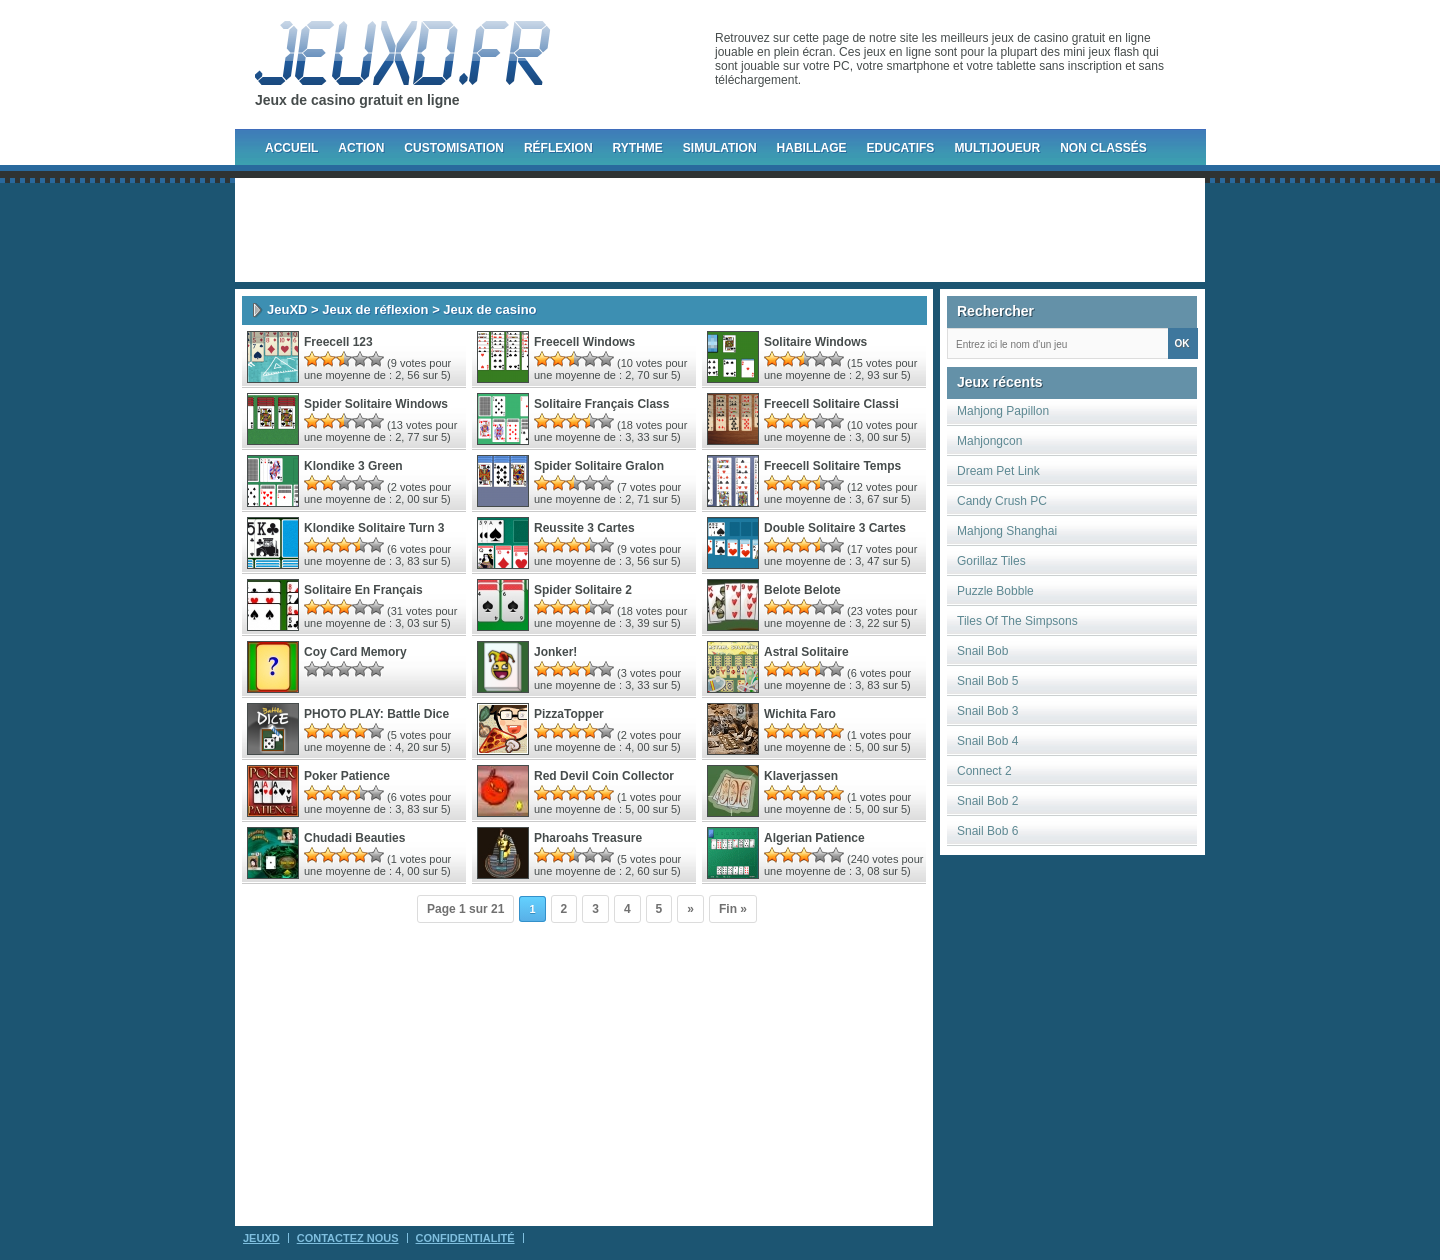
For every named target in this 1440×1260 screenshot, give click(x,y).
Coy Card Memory (355, 652)
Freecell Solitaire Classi (831, 404)
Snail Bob (982, 651)
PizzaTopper (569, 714)
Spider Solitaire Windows (376, 404)
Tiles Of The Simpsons (1017, 621)
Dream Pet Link (998, 471)
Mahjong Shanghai (1007, 531)
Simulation (720, 148)
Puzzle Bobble (995, 591)
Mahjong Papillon (1003, 411)
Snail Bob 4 (987, 741)
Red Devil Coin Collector (604, 776)
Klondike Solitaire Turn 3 (374, 528)
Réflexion (558, 148)
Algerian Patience (814, 838)
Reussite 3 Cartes (584, 528)
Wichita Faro (800, 714)
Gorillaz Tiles (991, 561)
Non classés (1103, 148)
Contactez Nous (348, 1238)
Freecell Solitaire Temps (832, 466)
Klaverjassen (801, 776)
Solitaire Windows (815, 342)
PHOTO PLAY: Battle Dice (376, 714)
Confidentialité (465, 1238)
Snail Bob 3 (987, 711)
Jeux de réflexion (375, 309)
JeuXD (287, 309)
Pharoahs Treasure (588, 838)
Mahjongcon (989, 441)
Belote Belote (802, 590)
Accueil (291, 148)
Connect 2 (984, 771)
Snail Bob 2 (987, 801)
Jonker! (555, 652)
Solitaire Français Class (601, 404)
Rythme (638, 148)
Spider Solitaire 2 (583, 590)
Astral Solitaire (806, 652)
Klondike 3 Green (353, 466)
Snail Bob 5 (987, 681)
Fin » (733, 909)
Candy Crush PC (1002, 501)
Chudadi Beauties (354, 838)
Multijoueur (997, 148)
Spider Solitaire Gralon (599, 466)
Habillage (812, 148)
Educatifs (901, 148)
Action (361, 148)
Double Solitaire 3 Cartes (835, 528)
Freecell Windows (584, 342)
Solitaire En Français (363, 590)
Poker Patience (347, 776)
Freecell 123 (338, 342)
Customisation (454, 148)
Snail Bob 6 (987, 831)
